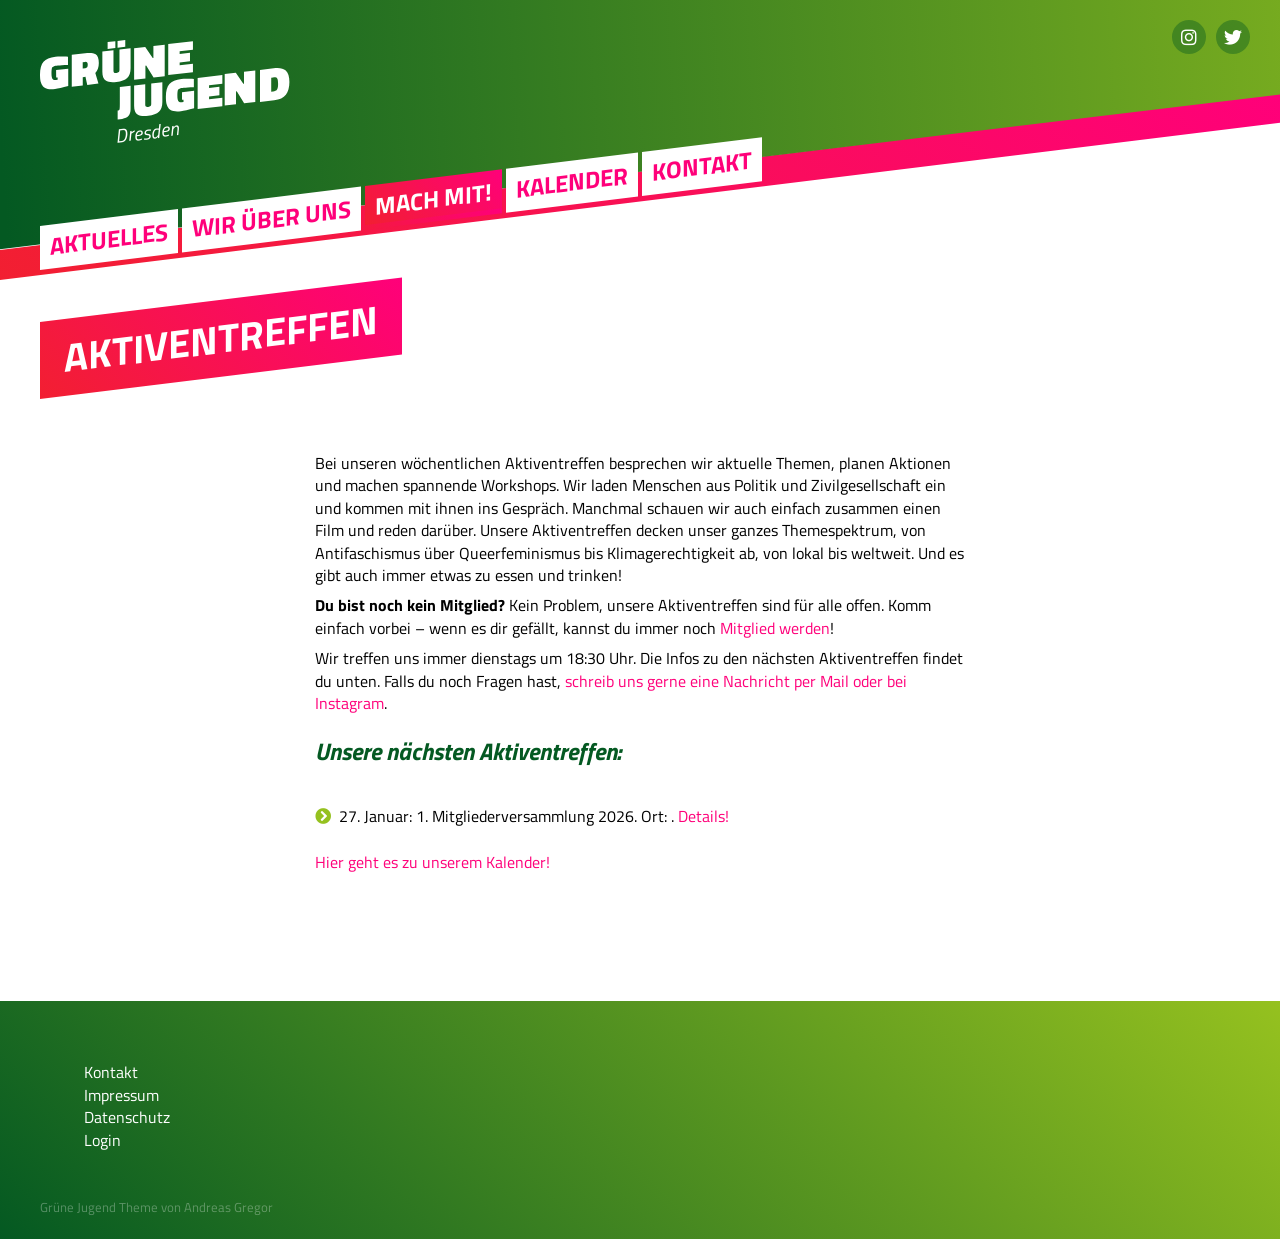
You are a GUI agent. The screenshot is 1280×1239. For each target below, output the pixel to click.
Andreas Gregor (228, 1207)
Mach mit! (433, 199)
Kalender (572, 182)
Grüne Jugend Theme (99, 1207)
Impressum (121, 1095)
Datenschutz (127, 1117)
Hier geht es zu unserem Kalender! (432, 862)
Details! (703, 816)
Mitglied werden (775, 628)
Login (102, 1140)
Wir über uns (271, 219)
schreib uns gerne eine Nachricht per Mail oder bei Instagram (611, 692)
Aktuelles (109, 239)
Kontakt (702, 166)
